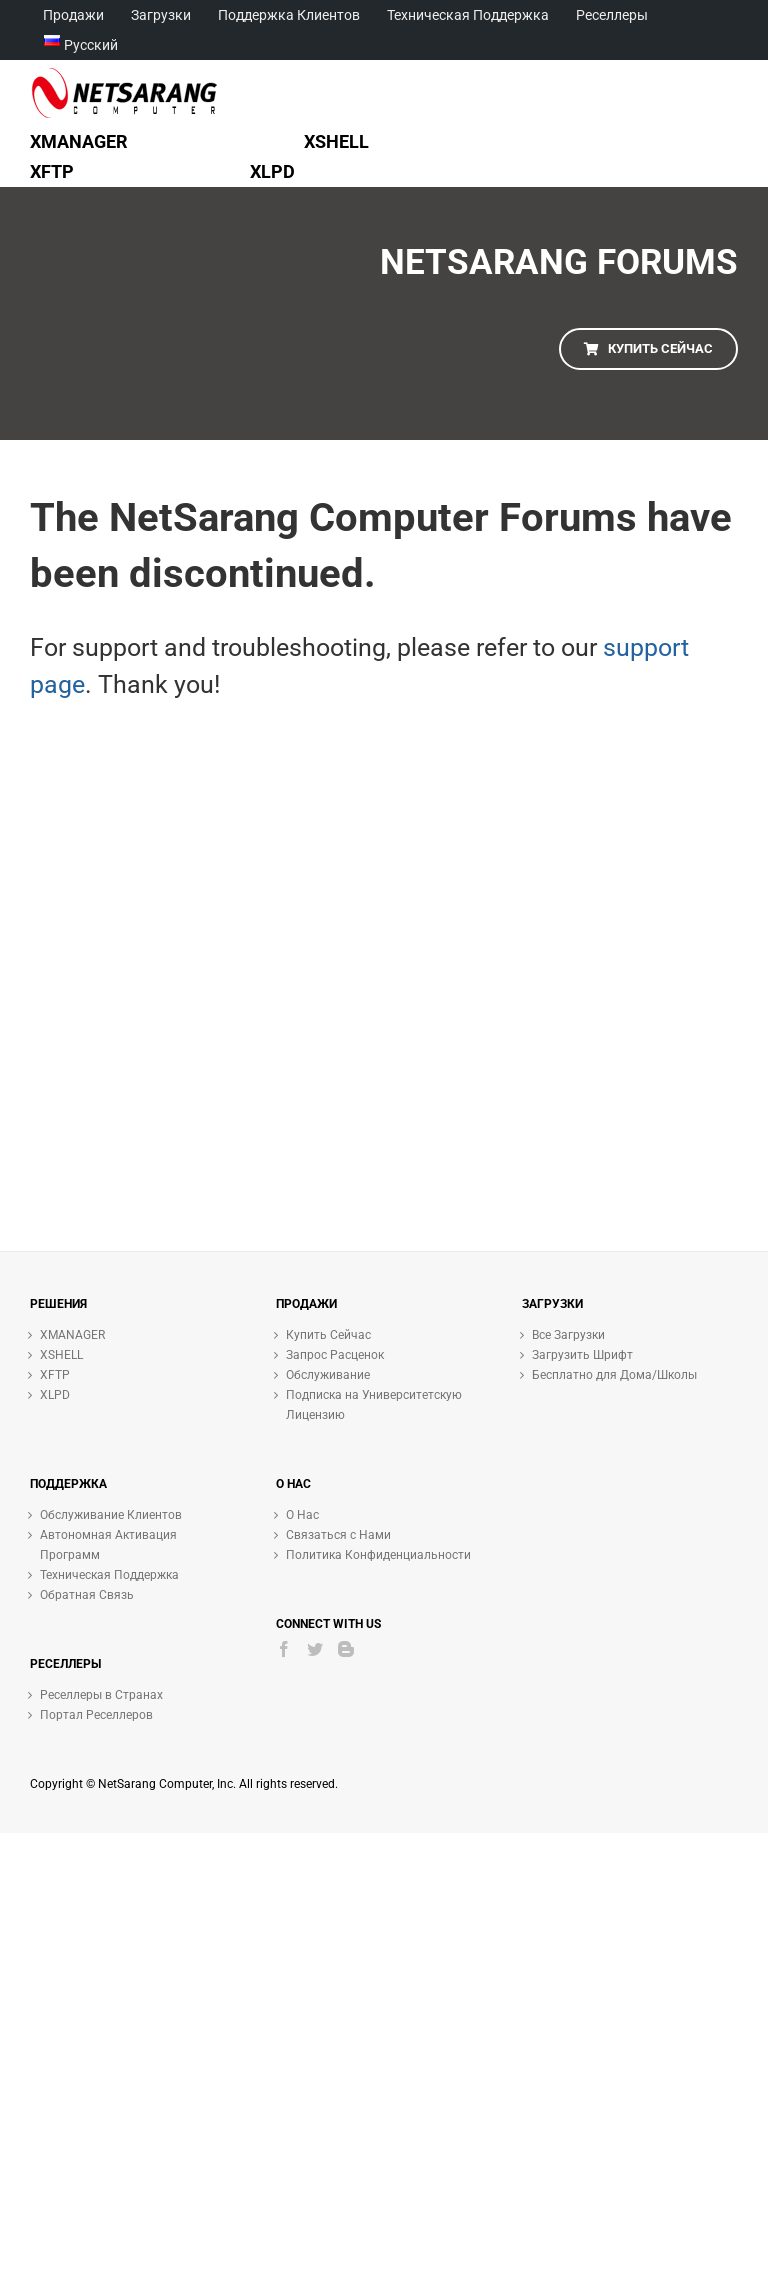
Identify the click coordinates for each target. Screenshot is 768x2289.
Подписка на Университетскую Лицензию (374, 1405)
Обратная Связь (87, 1595)
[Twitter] (315, 1649)
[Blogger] (346, 1649)
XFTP (55, 1375)
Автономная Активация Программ (108, 1545)
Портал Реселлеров (96, 1715)
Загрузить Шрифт (582, 1355)
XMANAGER (72, 1335)
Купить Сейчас (328, 1335)
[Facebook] (284, 1649)
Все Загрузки (568, 1335)
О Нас (302, 1515)
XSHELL (61, 1355)
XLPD (55, 1395)
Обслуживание (328, 1375)
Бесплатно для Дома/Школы (614, 1375)
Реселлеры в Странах (101, 1695)
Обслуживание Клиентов (111, 1515)
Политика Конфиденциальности (378, 1555)
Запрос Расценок (335, 1355)
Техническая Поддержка (109, 1575)
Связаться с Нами (338, 1535)
